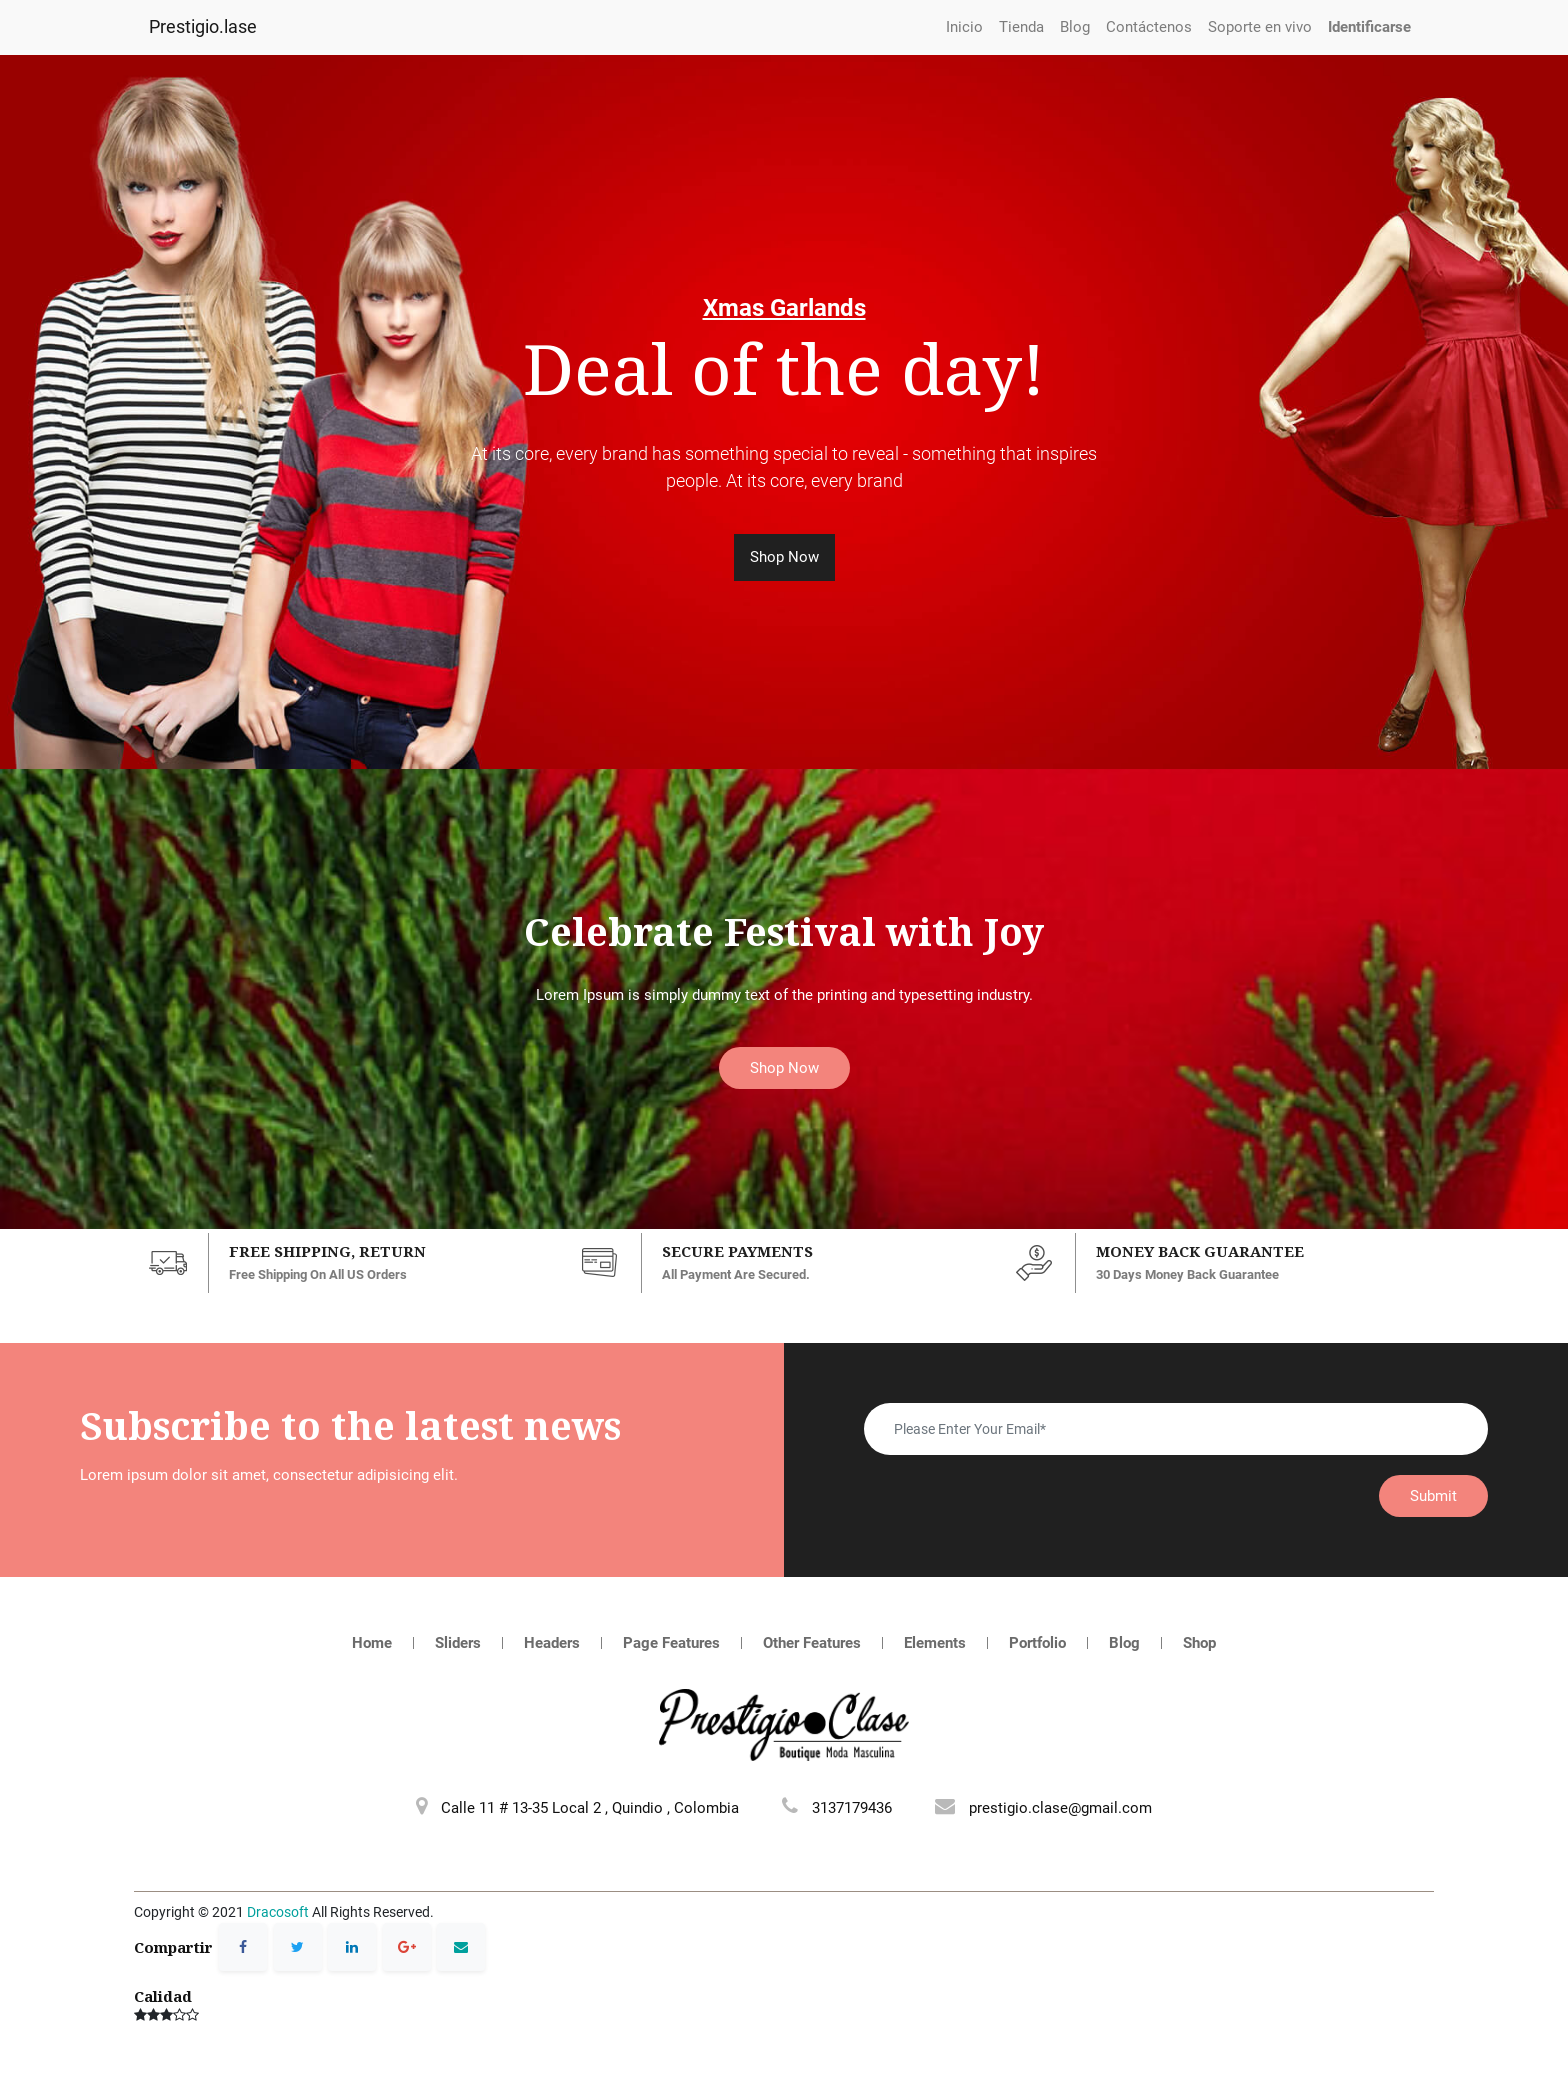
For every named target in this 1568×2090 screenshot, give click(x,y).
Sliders (458, 1643)
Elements (935, 1643)
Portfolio (1037, 1643)
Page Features (671, 1643)
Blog (1124, 1643)
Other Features (812, 1643)
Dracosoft (278, 1912)
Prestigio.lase (203, 27)
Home (372, 1643)
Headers (552, 1643)
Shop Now (784, 557)
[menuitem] (964, 27)
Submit (1433, 1496)
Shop (1199, 1643)
